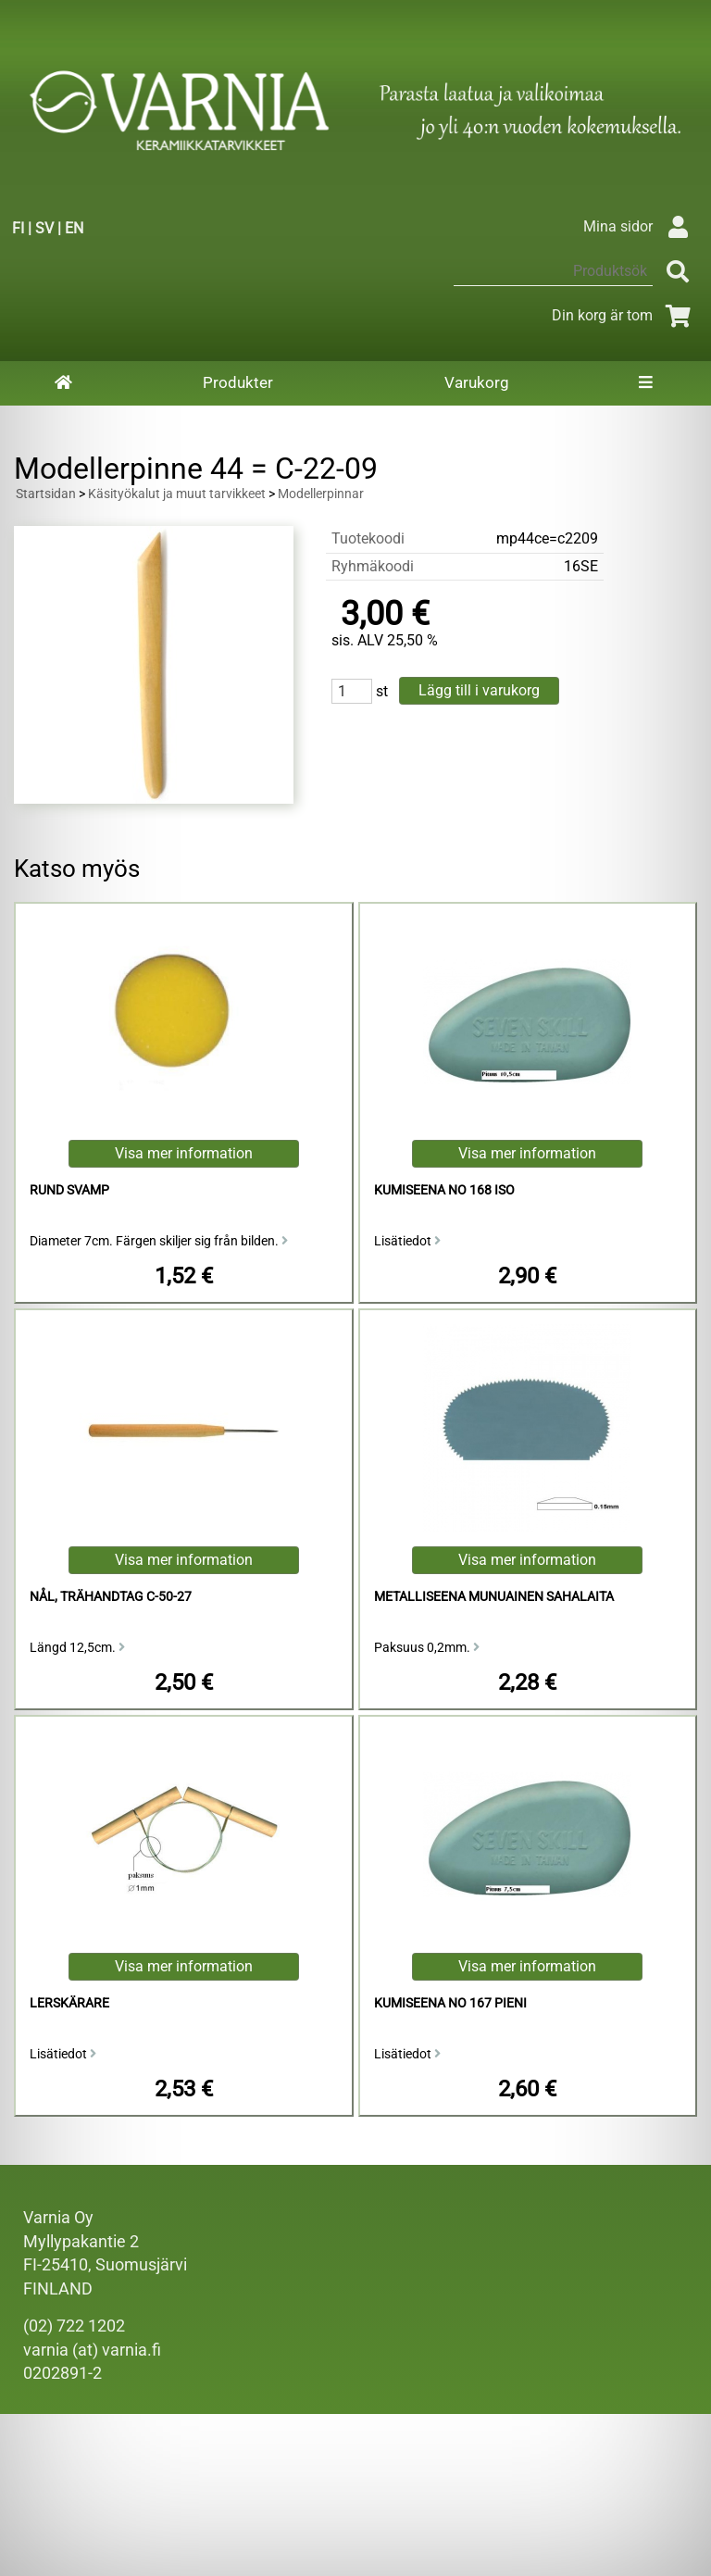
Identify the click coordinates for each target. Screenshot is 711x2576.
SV (44, 228)
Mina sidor (640, 226)
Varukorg (476, 382)
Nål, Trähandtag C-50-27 (111, 1597)
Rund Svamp (69, 1190)
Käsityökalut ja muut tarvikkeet (177, 494)
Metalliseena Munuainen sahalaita (494, 1597)
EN (74, 228)
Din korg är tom (624, 315)
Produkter (238, 382)
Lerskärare (69, 2003)
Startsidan (46, 494)
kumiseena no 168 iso (444, 1190)
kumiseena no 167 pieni (450, 2003)
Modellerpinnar (321, 494)
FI (18, 228)
